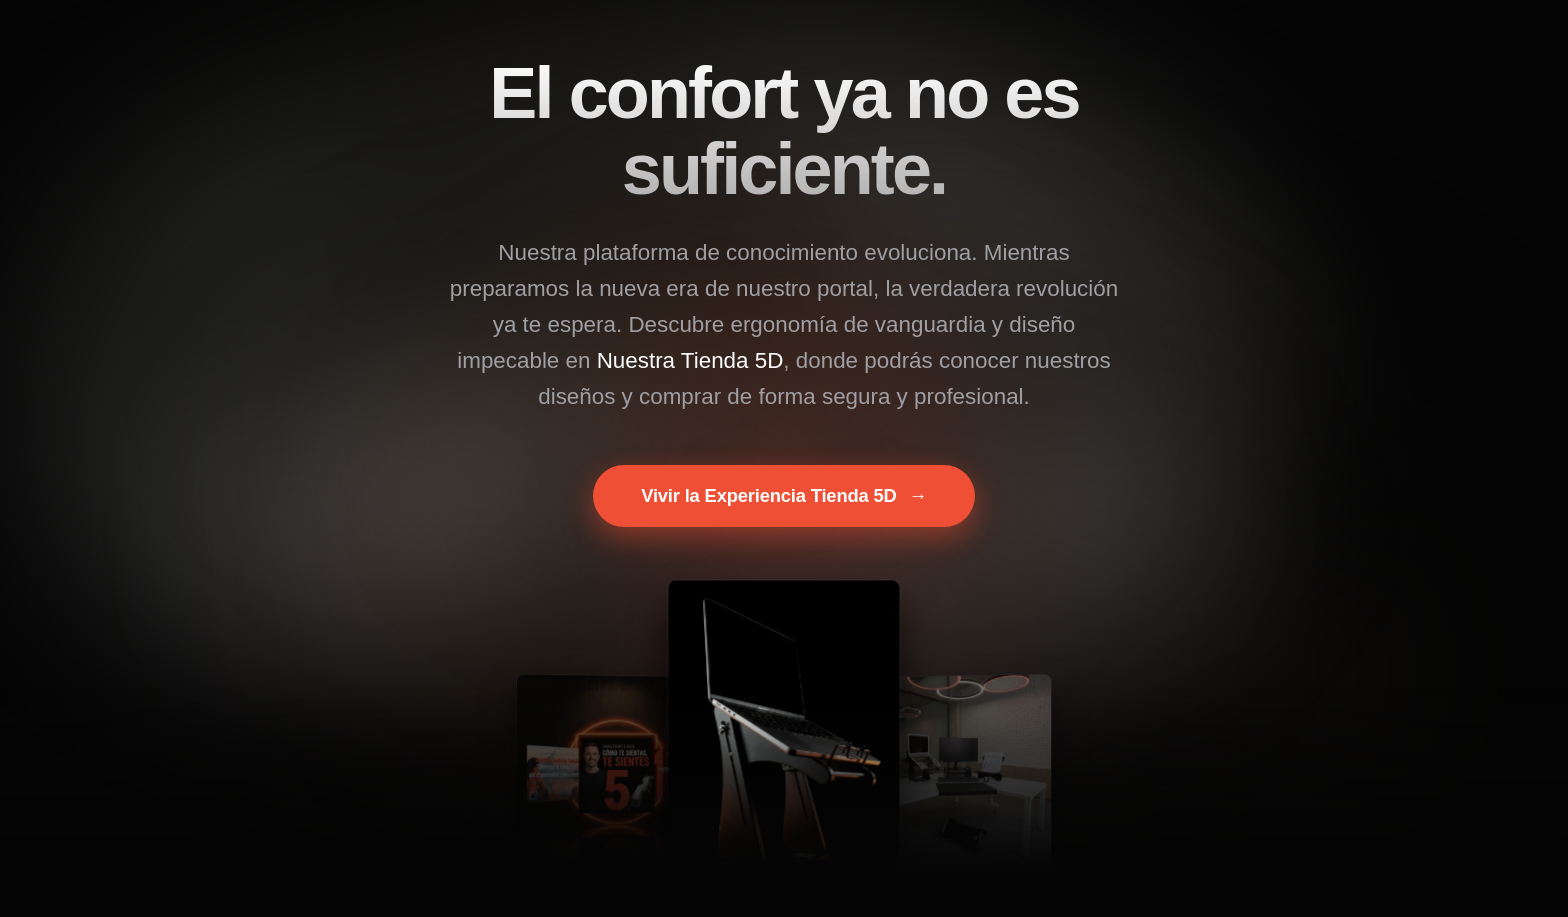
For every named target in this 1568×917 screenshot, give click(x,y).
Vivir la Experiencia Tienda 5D (784, 496)
